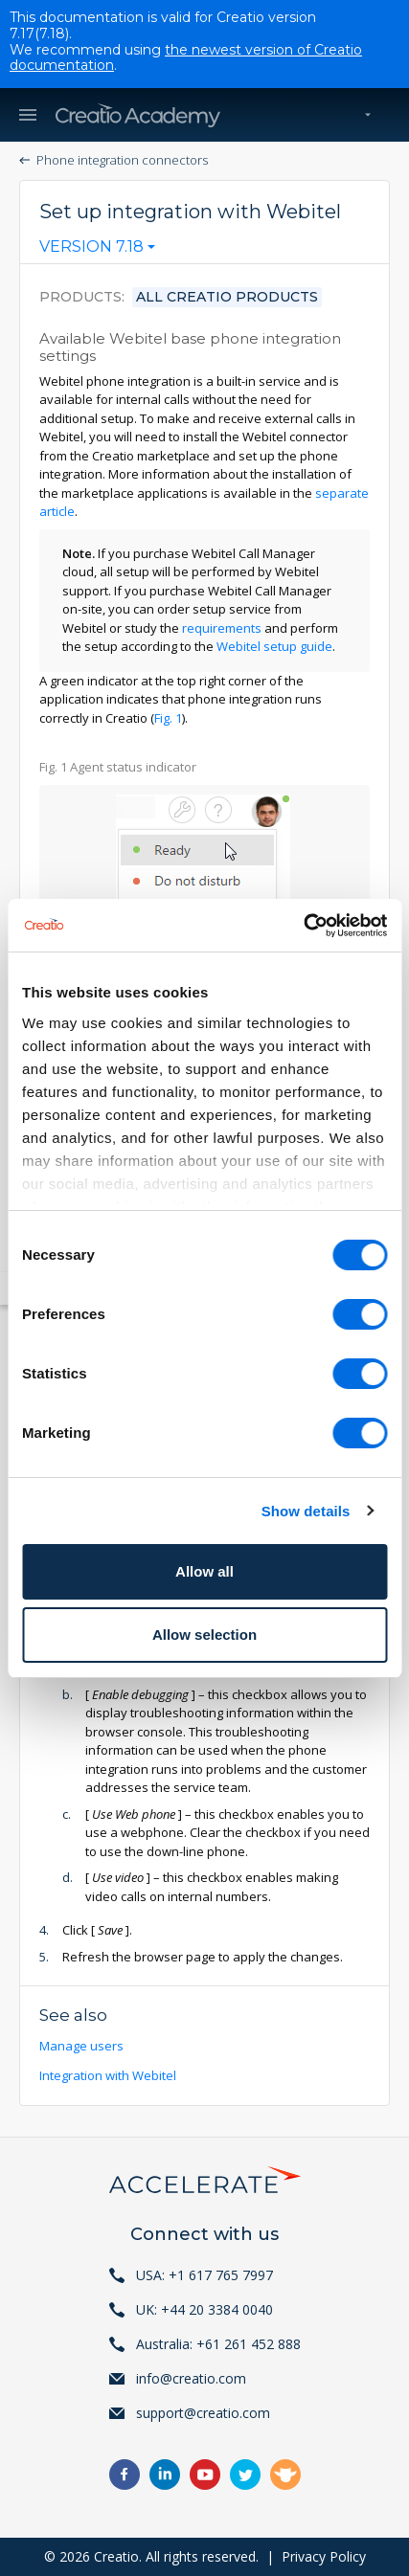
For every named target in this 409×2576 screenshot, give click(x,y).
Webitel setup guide (274, 646)
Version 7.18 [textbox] (91, 247)
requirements (221, 628)
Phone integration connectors (122, 159)
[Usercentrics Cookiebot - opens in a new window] (303, 925)
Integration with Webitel (109, 2075)
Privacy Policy (324, 2556)
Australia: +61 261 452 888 (218, 2344)
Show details (306, 1511)
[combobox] (97, 250)
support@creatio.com (203, 2413)
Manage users (82, 2045)
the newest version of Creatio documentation (186, 58)
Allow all (204, 1571)
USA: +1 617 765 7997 (204, 2275)
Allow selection (204, 1634)
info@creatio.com (191, 2378)
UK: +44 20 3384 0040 (204, 2309)
